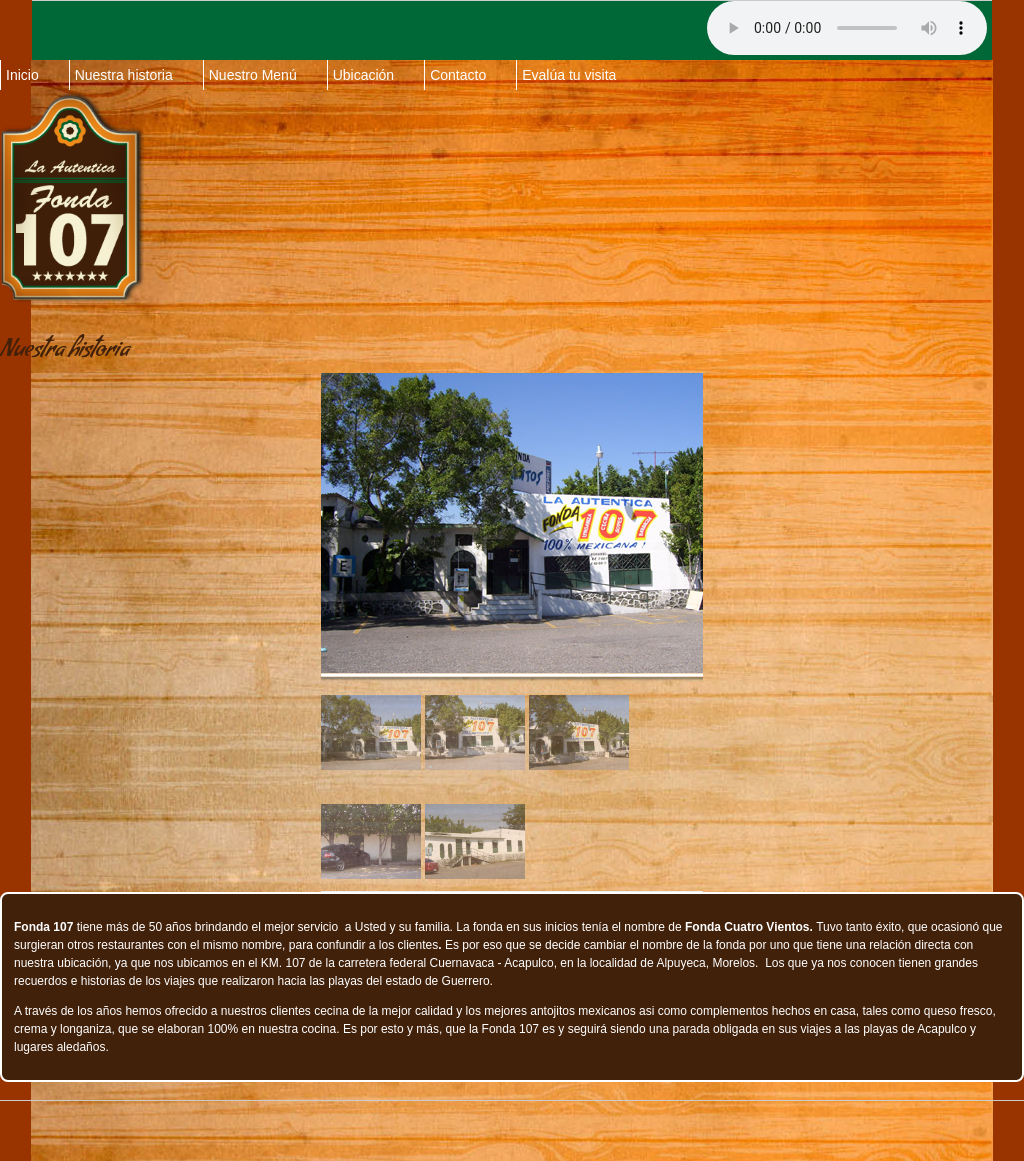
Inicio (22, 75)
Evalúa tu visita (569, 75)
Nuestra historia (124, 75)
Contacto (458, 75)
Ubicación (363, 75)
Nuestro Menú (253, 75)
